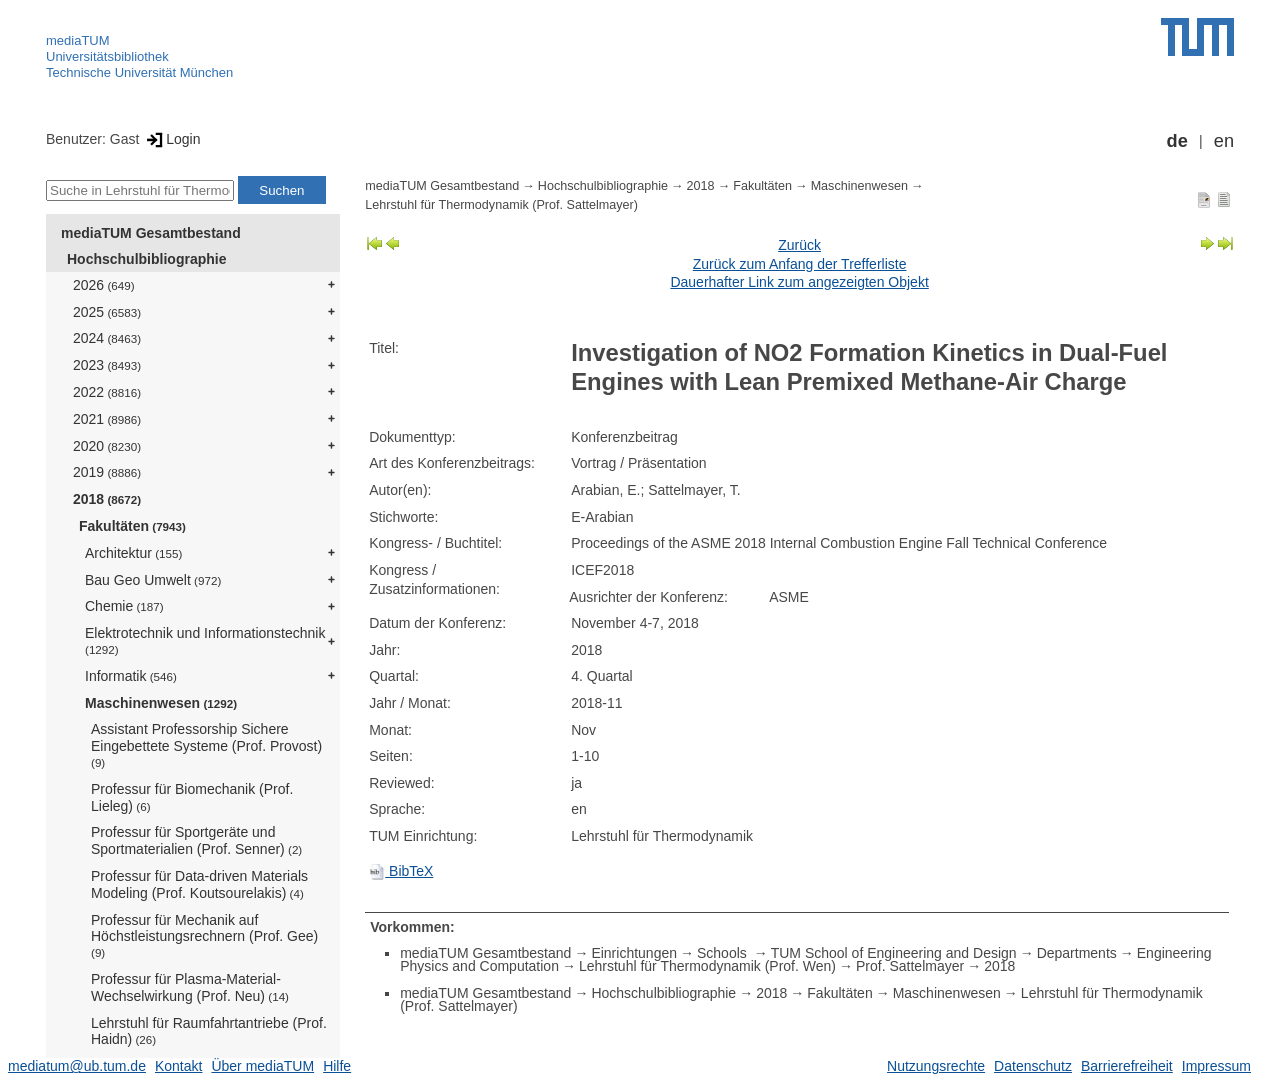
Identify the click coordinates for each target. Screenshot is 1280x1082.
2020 (107, 446)
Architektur (133, 553)
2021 (107, 419)
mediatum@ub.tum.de (77, 1066)
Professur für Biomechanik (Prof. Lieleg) (192, 797)
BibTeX (401, 871)
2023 (107, 365)
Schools (724, 953)
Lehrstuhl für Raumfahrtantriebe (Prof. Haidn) (209, 1031)
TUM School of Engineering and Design (894, 953)
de (1177, 141)
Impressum (1216, 1066)
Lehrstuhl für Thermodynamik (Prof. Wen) (707, 966)
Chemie (124, 606)
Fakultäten (132, 526)
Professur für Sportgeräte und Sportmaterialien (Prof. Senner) (196, 840)
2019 (107, 472)
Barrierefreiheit (1127, 1066)
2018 (107, 499)
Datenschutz (1033, 1066)
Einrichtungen (634, 953)
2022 (107, 392)
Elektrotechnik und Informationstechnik (205, 640)
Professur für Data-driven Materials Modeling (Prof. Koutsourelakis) (199, 884)
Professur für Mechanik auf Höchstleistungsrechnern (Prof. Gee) (204, 936)
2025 (107, 312)
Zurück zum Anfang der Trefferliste (800, 264)
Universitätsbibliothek (107, 56)
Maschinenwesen (161, 703)
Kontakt (178, 1066)
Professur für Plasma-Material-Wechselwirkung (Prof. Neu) (190, 987)
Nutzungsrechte (936, 1066)
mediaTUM (78, 40)
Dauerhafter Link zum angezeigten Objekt (799, 282)
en (1224, 141)
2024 (107, 338)
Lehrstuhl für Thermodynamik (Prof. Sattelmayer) (501, 205)
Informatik (131, 676)
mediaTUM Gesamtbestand (151, 233)
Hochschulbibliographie (146, 259)
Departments (1077, 953)
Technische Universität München (139, 72)
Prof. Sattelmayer (910, 966)
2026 (104, 285)
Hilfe (337, 1066)
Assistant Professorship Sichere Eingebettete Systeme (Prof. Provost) (206, 745)
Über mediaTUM (262, 1066)
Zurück (799, 245)
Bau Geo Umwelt (153, 580)
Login (171, 139)
